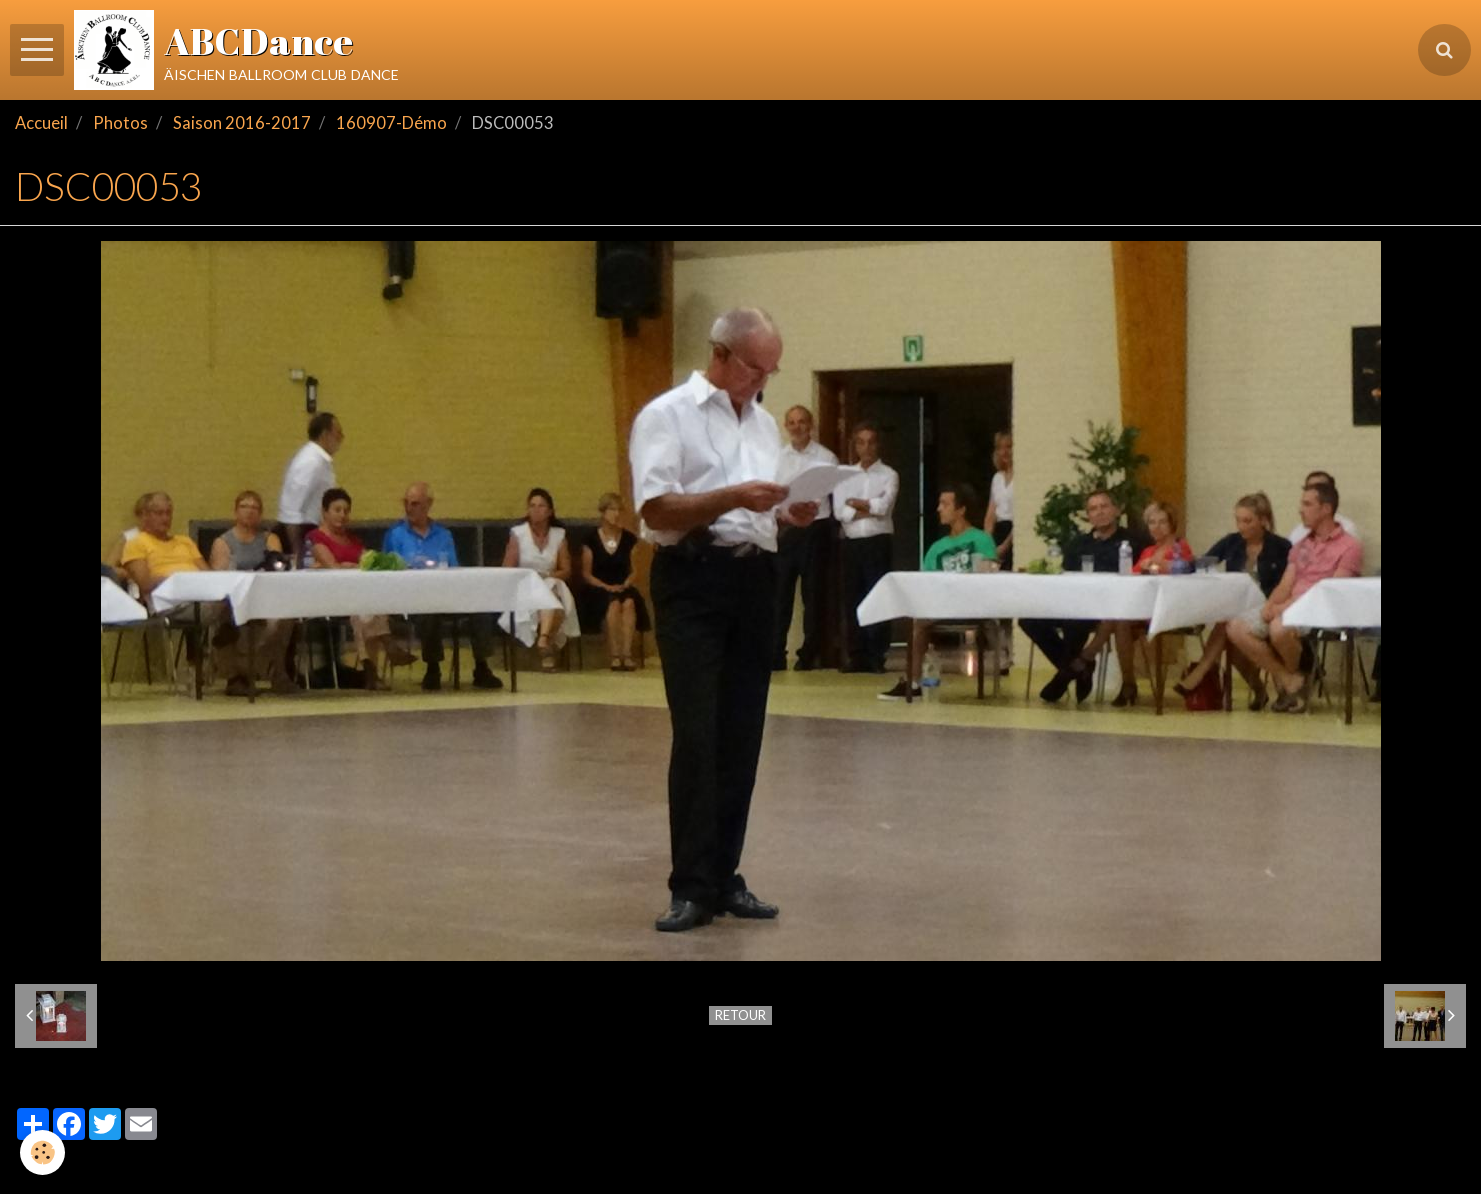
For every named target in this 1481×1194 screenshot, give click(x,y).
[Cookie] (42, 1152)
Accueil (41, 123)
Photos (120, 123)
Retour (740, 1015)
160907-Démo (391, 123)
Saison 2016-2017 (242, 123)
